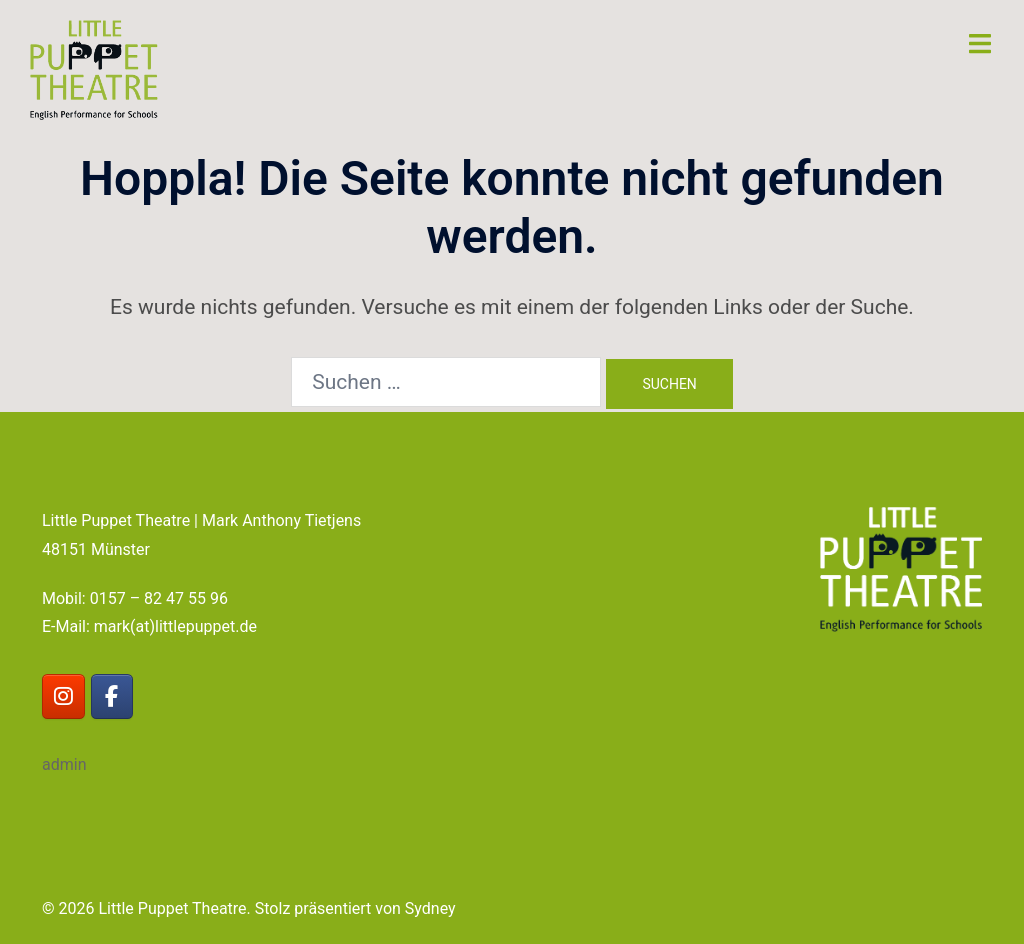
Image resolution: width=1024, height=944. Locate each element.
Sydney (430, 908)
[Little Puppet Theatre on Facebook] (112, 696)
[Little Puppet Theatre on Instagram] (63, 696)
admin (64, 764)
